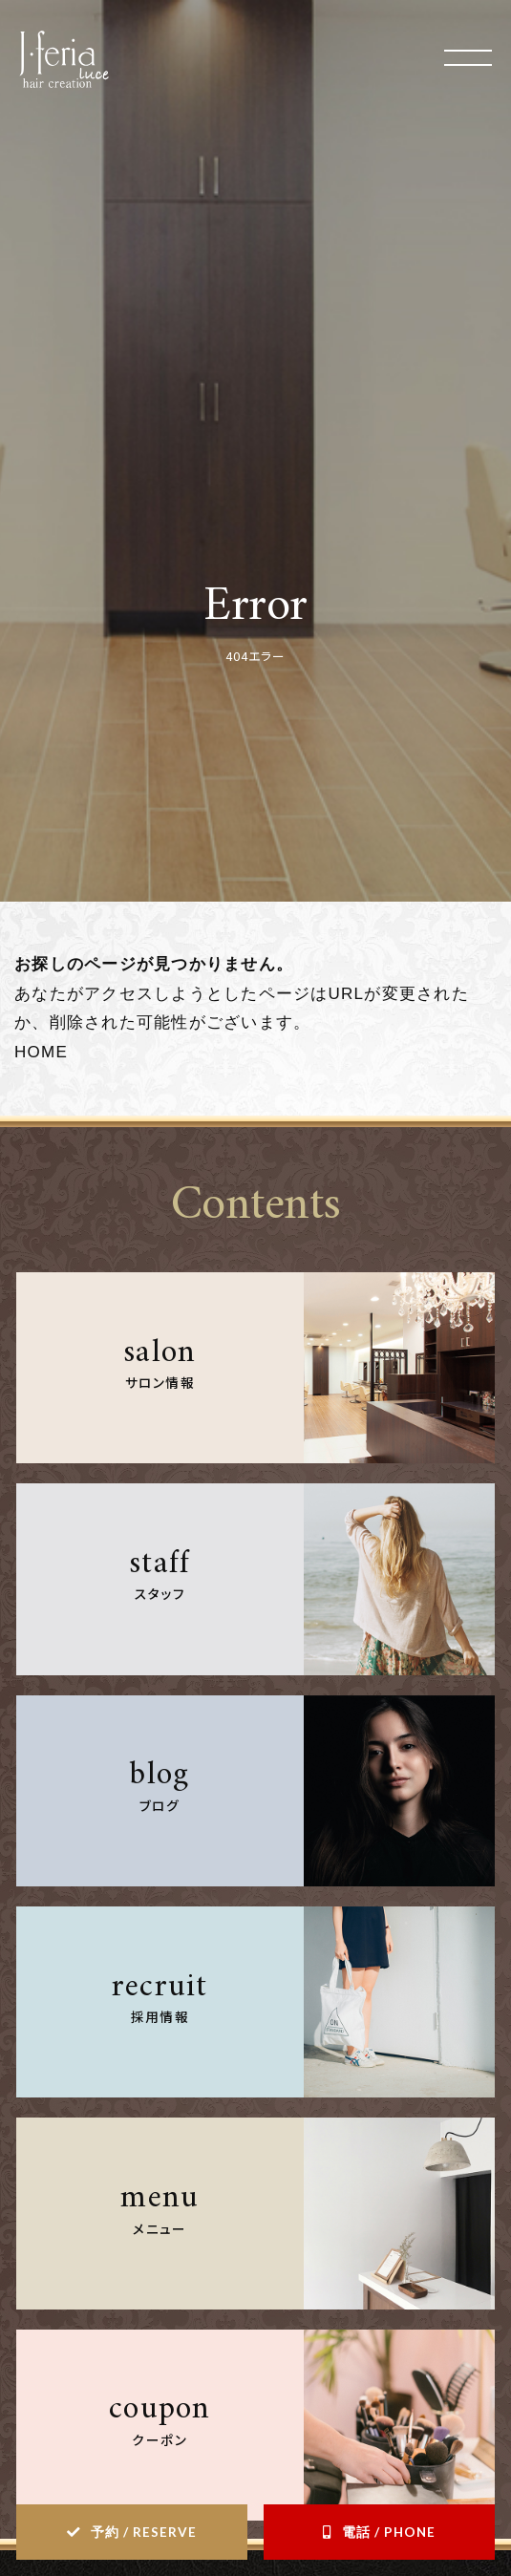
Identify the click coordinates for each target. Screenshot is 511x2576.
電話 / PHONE (389, 2532)
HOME (41, 1052)
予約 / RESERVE (144, 2532)
